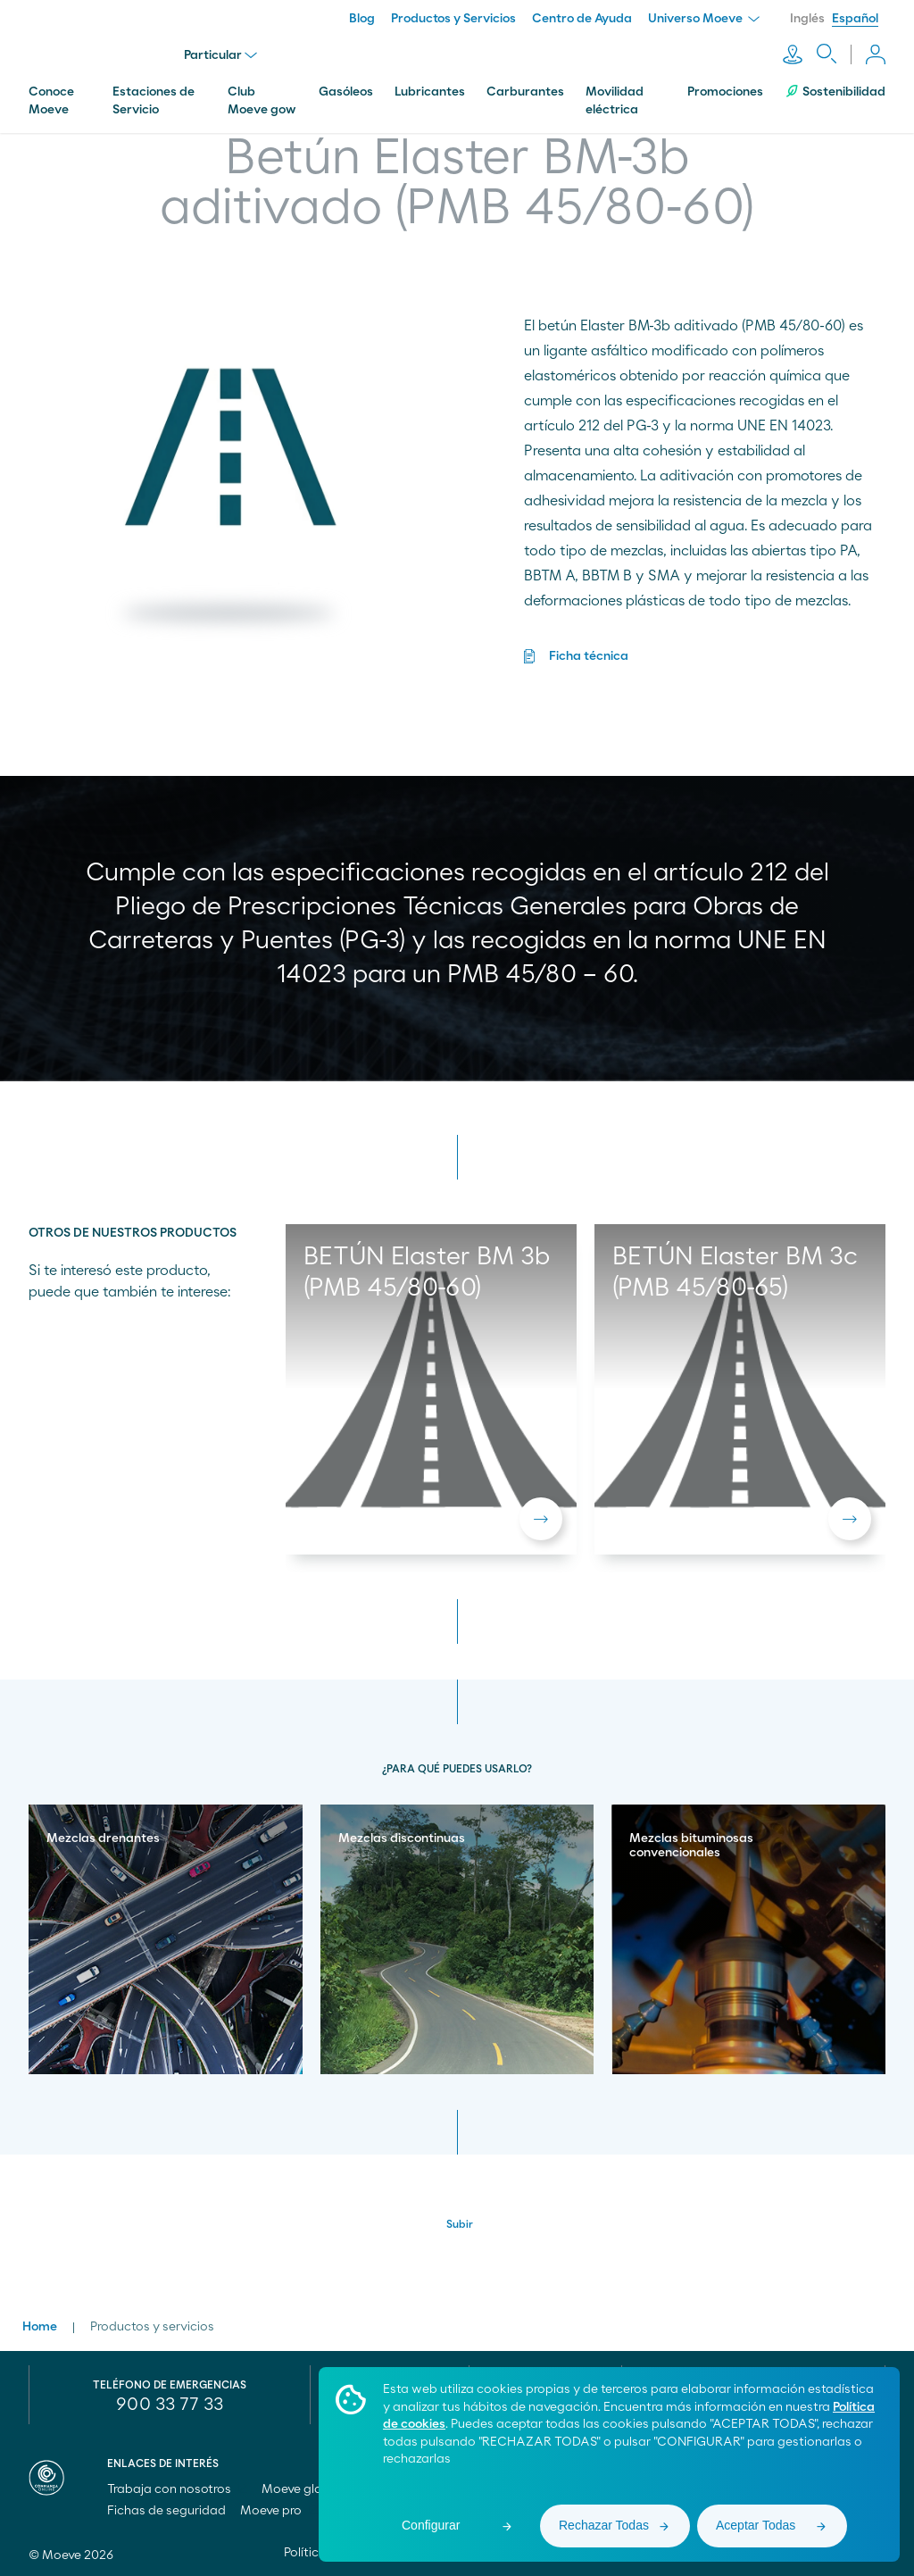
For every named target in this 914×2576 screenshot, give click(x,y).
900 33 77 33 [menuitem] (169, 2404)
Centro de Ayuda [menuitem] (582, 19)
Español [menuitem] (855, 19)
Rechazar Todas (604, 2525)
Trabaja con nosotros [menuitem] (177, 2489)
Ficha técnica (588, 656)
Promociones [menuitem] (725, 92)
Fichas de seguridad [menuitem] (166, 2511)
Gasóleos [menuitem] (346, 92)
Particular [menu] (220, 55)
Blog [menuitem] (362, 19)
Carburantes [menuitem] (525, 92)
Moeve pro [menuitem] (279, 2511)
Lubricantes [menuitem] (430, 92)
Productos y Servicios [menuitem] (453, 19)
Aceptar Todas (755, 2525)
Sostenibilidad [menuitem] (835, 91)
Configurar (431, 2525)
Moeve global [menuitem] (309, 2489)
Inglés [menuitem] (807, 19)
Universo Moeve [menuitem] (704, 19)
